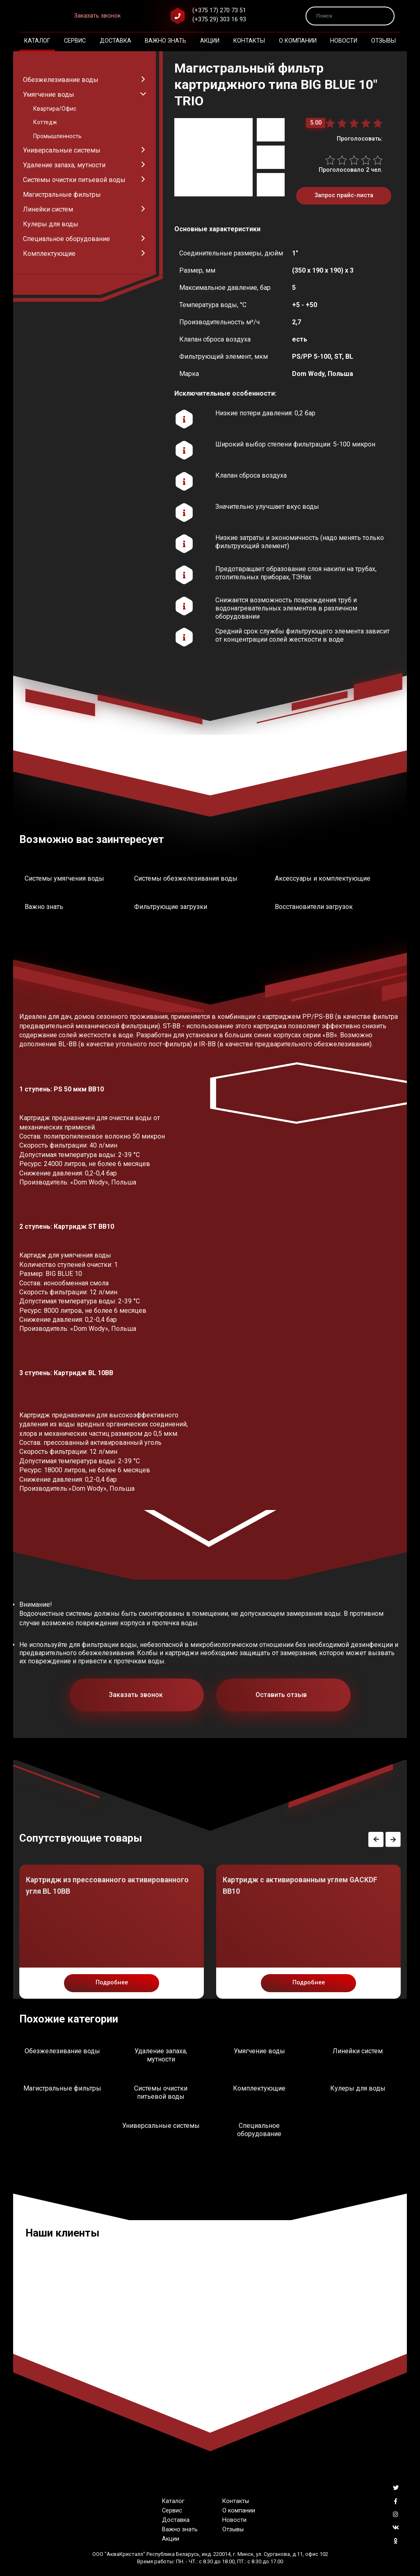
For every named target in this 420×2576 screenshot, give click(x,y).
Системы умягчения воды (64, 878)
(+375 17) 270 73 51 (219, 10)
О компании (298, 40)
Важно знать (165, 40)
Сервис (75, 40)
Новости (343, 40)
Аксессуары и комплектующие (322, 878)
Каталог (37, 40)
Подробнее (112, 1982)
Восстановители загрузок (314, 907)
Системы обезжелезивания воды (185, 878)
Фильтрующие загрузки (170, 907)
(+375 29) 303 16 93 (219, 19)
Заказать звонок (97, 15)
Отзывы (383, 40)
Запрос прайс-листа (344, 195)
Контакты (249, 40)
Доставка (115, 40)
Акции (209, 40)
